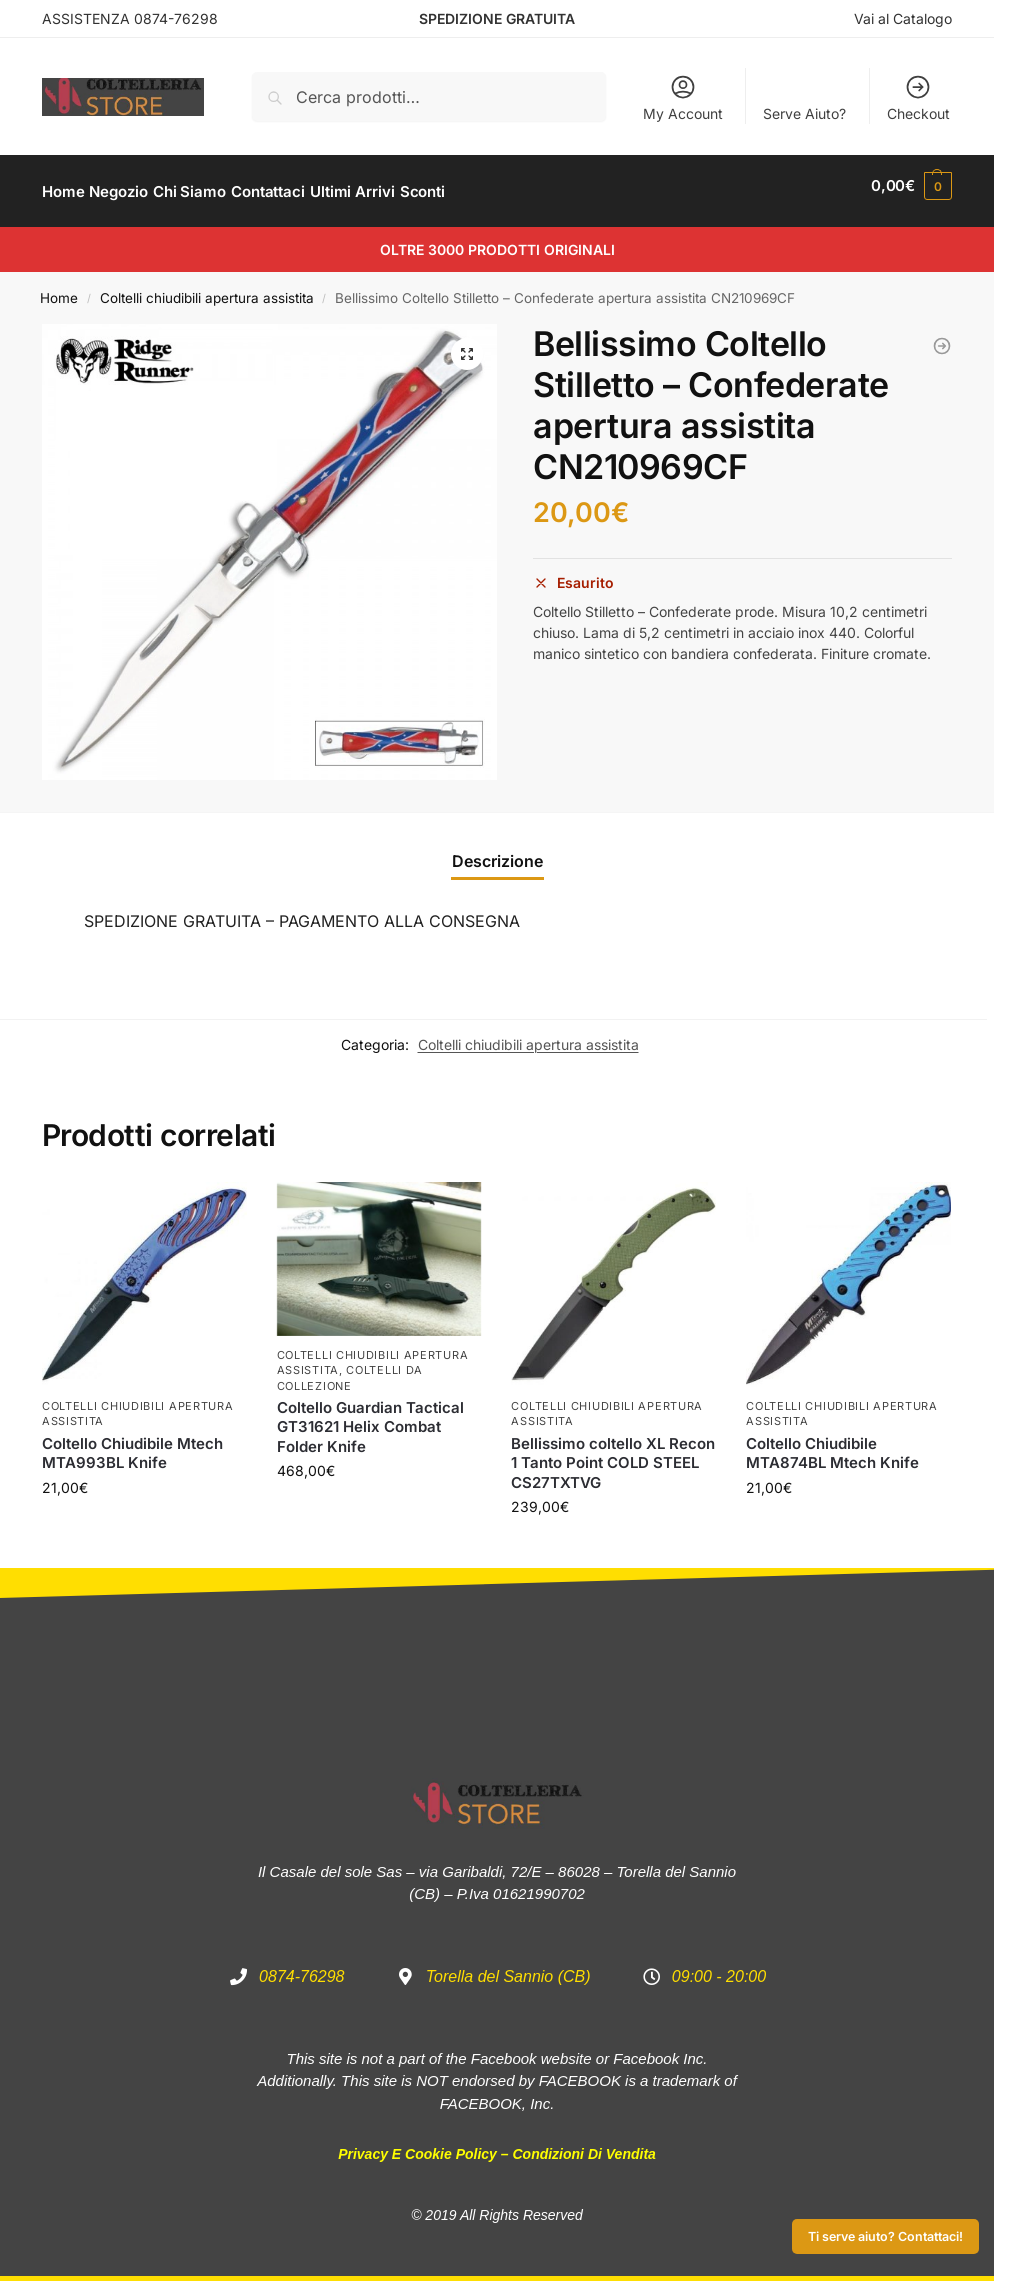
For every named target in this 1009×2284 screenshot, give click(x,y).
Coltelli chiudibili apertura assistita (207, 287)
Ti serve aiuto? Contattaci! (885, 2236)
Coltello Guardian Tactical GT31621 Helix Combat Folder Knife (370, 1416)
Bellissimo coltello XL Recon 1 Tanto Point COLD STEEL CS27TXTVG (613, 1452)
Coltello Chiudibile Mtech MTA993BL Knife (132, 1442)
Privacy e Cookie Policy (417, 2143)
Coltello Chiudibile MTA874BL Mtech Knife (832, 1442)
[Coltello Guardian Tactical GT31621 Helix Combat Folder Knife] (942, 335)
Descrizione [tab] (497, 849)
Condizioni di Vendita (583, 2143)
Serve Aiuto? (804, 113)
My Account (683, 97)
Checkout (918, 97)
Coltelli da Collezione (350, 1366)
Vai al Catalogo (903, 18)
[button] (467, 343)
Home (59, 287)
